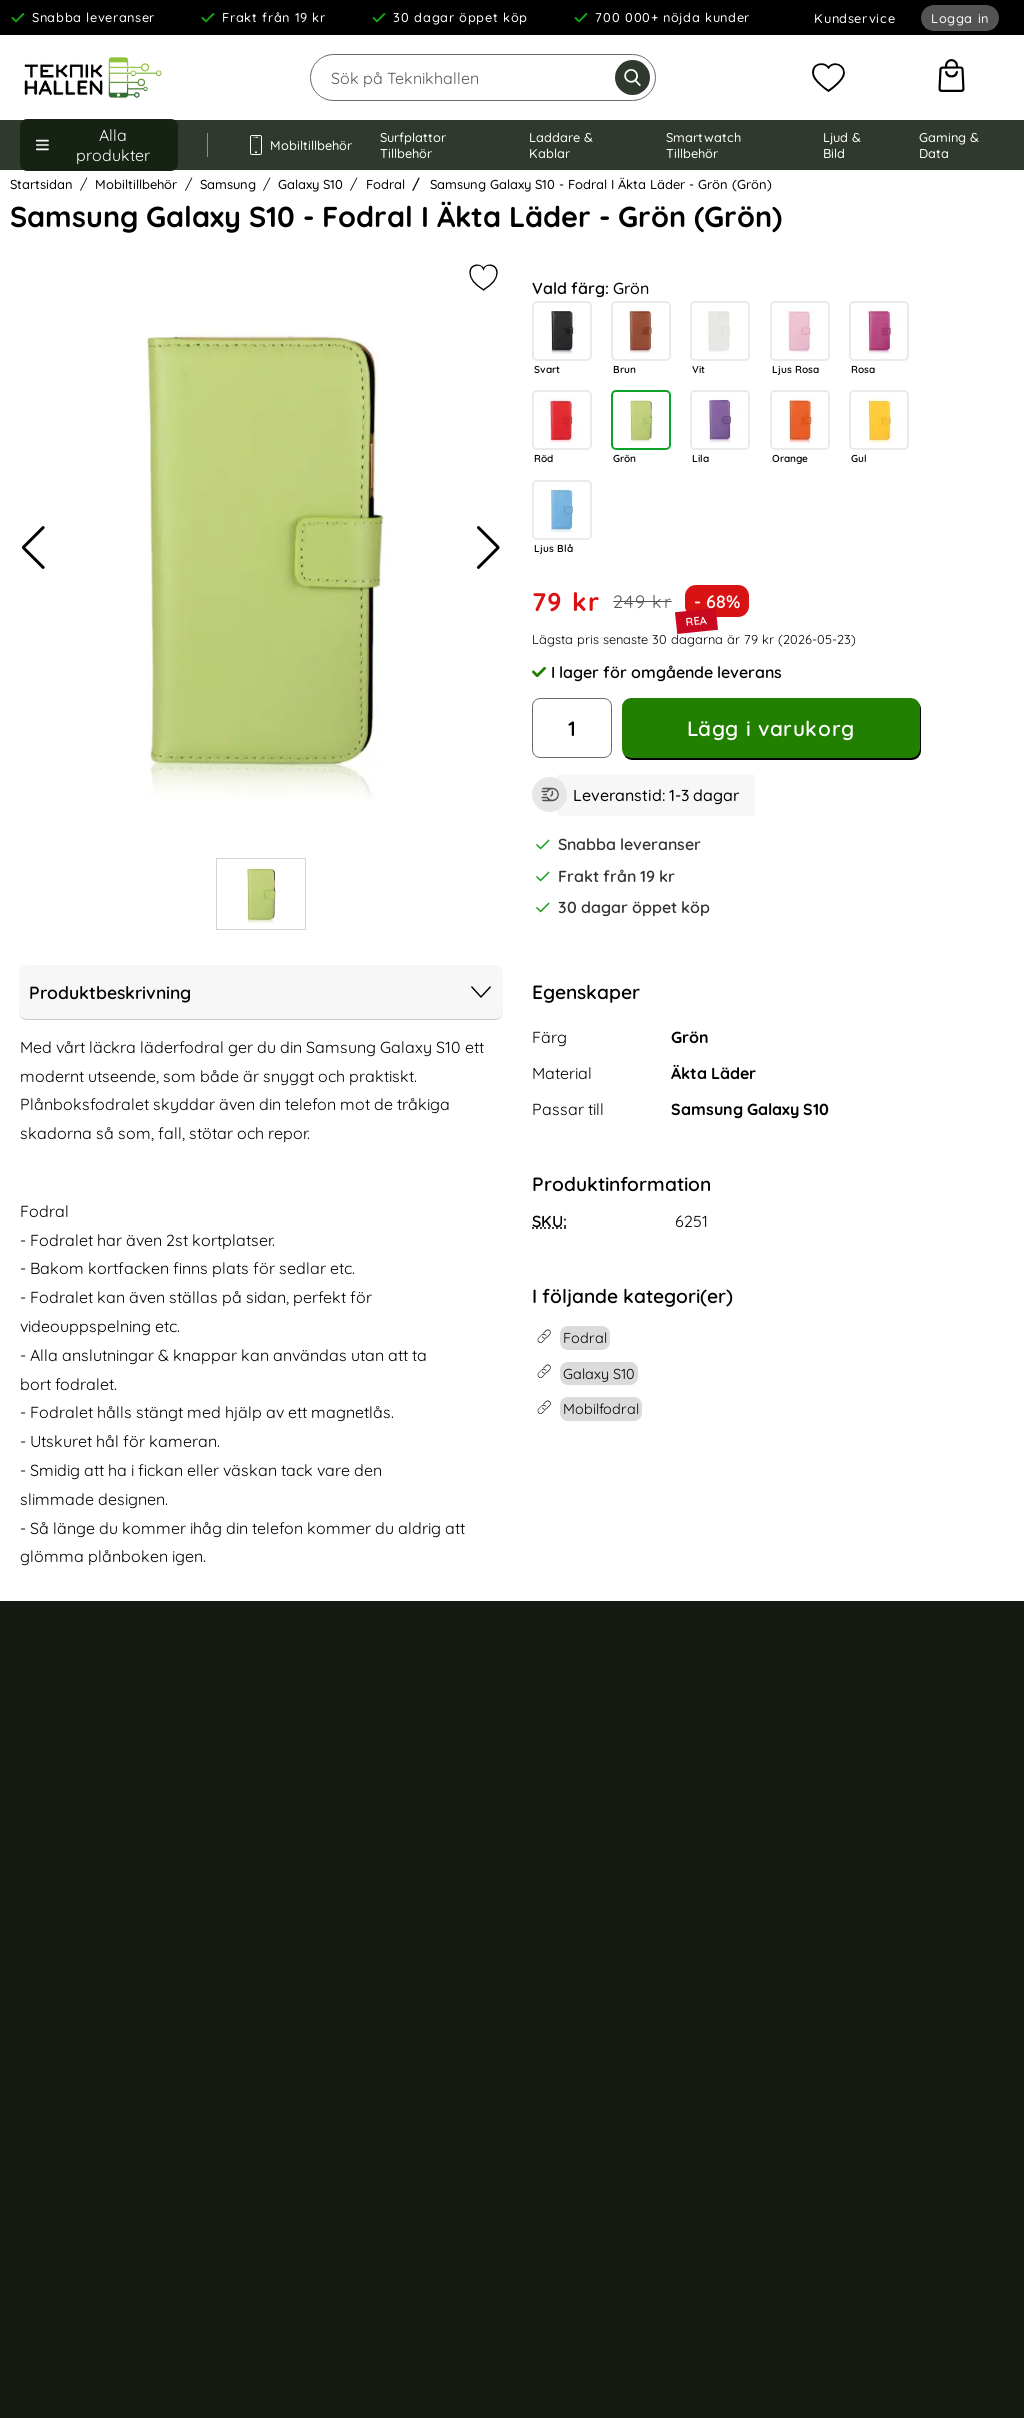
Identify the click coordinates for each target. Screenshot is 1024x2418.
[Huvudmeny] (99, 145)
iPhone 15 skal (859, 1885)
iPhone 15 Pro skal (873, 1850)
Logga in (960, 18)
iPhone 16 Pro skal (873, 1780)
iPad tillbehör (589, 1885)
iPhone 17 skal (859, 1710)
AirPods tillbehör (600, 1815)
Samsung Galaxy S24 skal (898, 2046)
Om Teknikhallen (340, 1719)
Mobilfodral (583, 1745)
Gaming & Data (949, 145)
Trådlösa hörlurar (604, 1780)
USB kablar (582, 1991)
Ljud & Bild (842, 145)
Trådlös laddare (599, 1921)
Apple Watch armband (621, 1850)
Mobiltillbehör (294, 145)
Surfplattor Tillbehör (413, 145)
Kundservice (854, 18)
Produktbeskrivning (261, 992)
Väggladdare (590, 1956)
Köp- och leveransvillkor (101, 1756)
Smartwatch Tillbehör (703, 145)
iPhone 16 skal (859, 1815)
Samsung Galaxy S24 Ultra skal (901, 2001)
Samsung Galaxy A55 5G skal (910, 2117)
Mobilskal (576, 1710)
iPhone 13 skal (859, 1956)
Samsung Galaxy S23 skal (898, 2081)
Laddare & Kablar (561, 145)
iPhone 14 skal (859, 1921)
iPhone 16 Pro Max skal (889, 1745)
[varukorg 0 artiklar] (951, 78)
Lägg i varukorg (771, 728)
